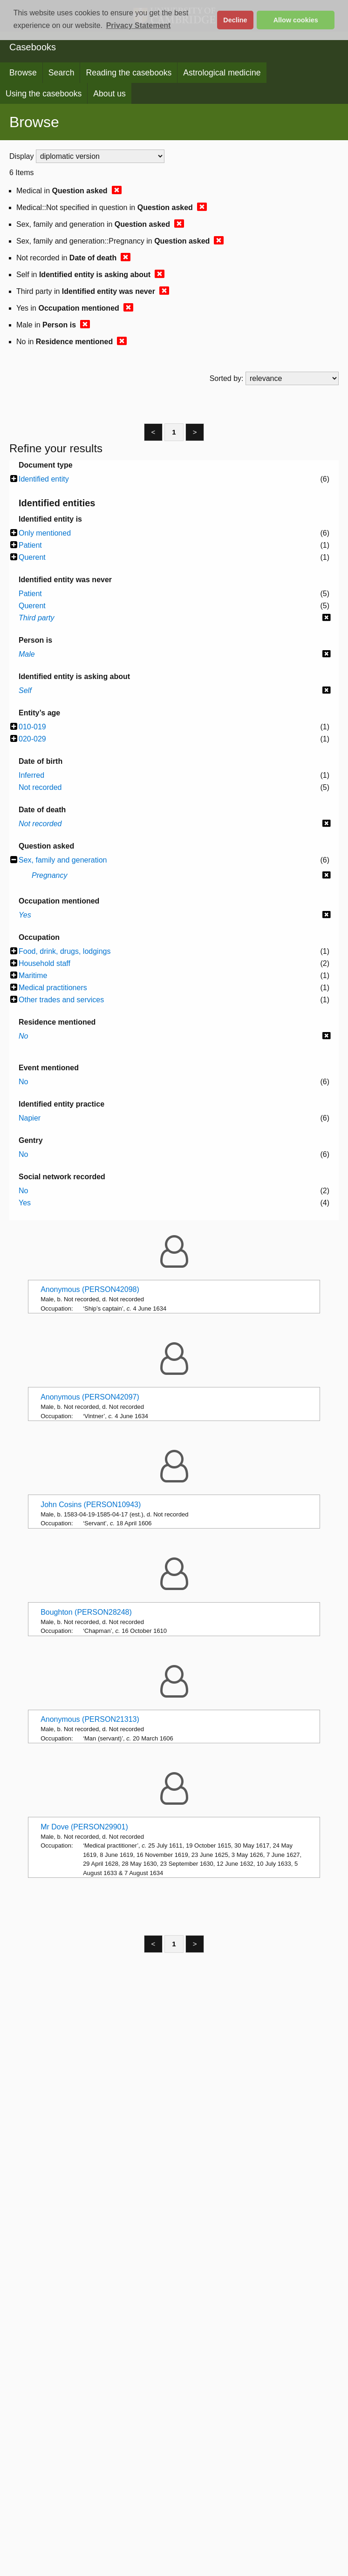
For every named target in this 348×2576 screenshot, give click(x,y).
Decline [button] (235, 20)
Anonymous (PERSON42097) (90, 1397)
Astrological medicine (221, 72)
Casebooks (32, 47)
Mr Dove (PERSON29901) (84, 1827)
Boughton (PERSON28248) (86, 1612)
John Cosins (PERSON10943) (91, 1505)
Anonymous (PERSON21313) (90, 1719)
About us (109, 93)
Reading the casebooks (128, 72)
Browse (23, 72)
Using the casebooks (44, 93)
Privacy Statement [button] (138, 25)
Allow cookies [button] (295, 20)
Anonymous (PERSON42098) (90, 1289)
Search (61, 72)
